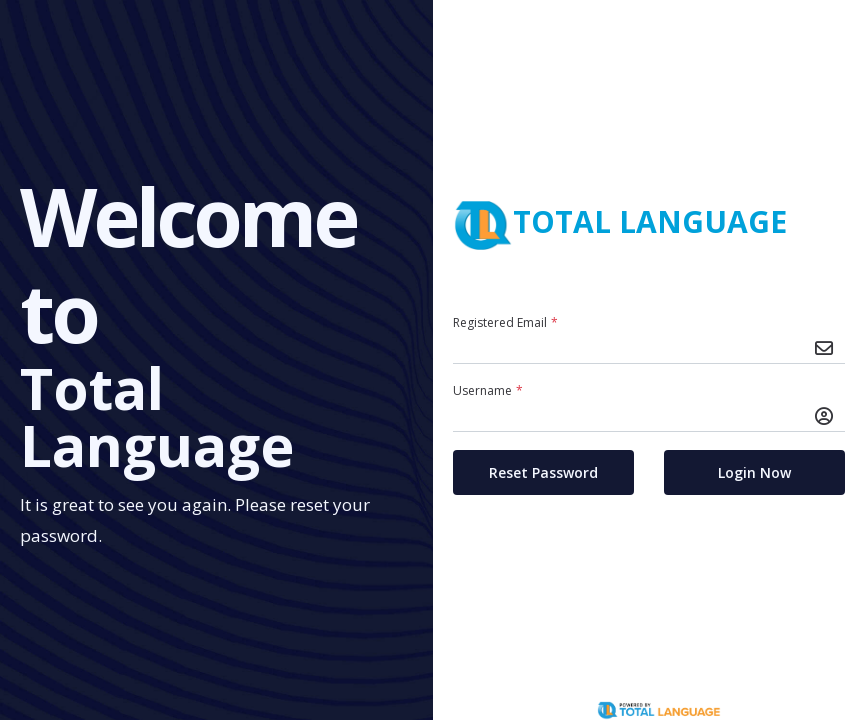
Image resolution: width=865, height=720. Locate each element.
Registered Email (507, 322)
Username (490, 390)
